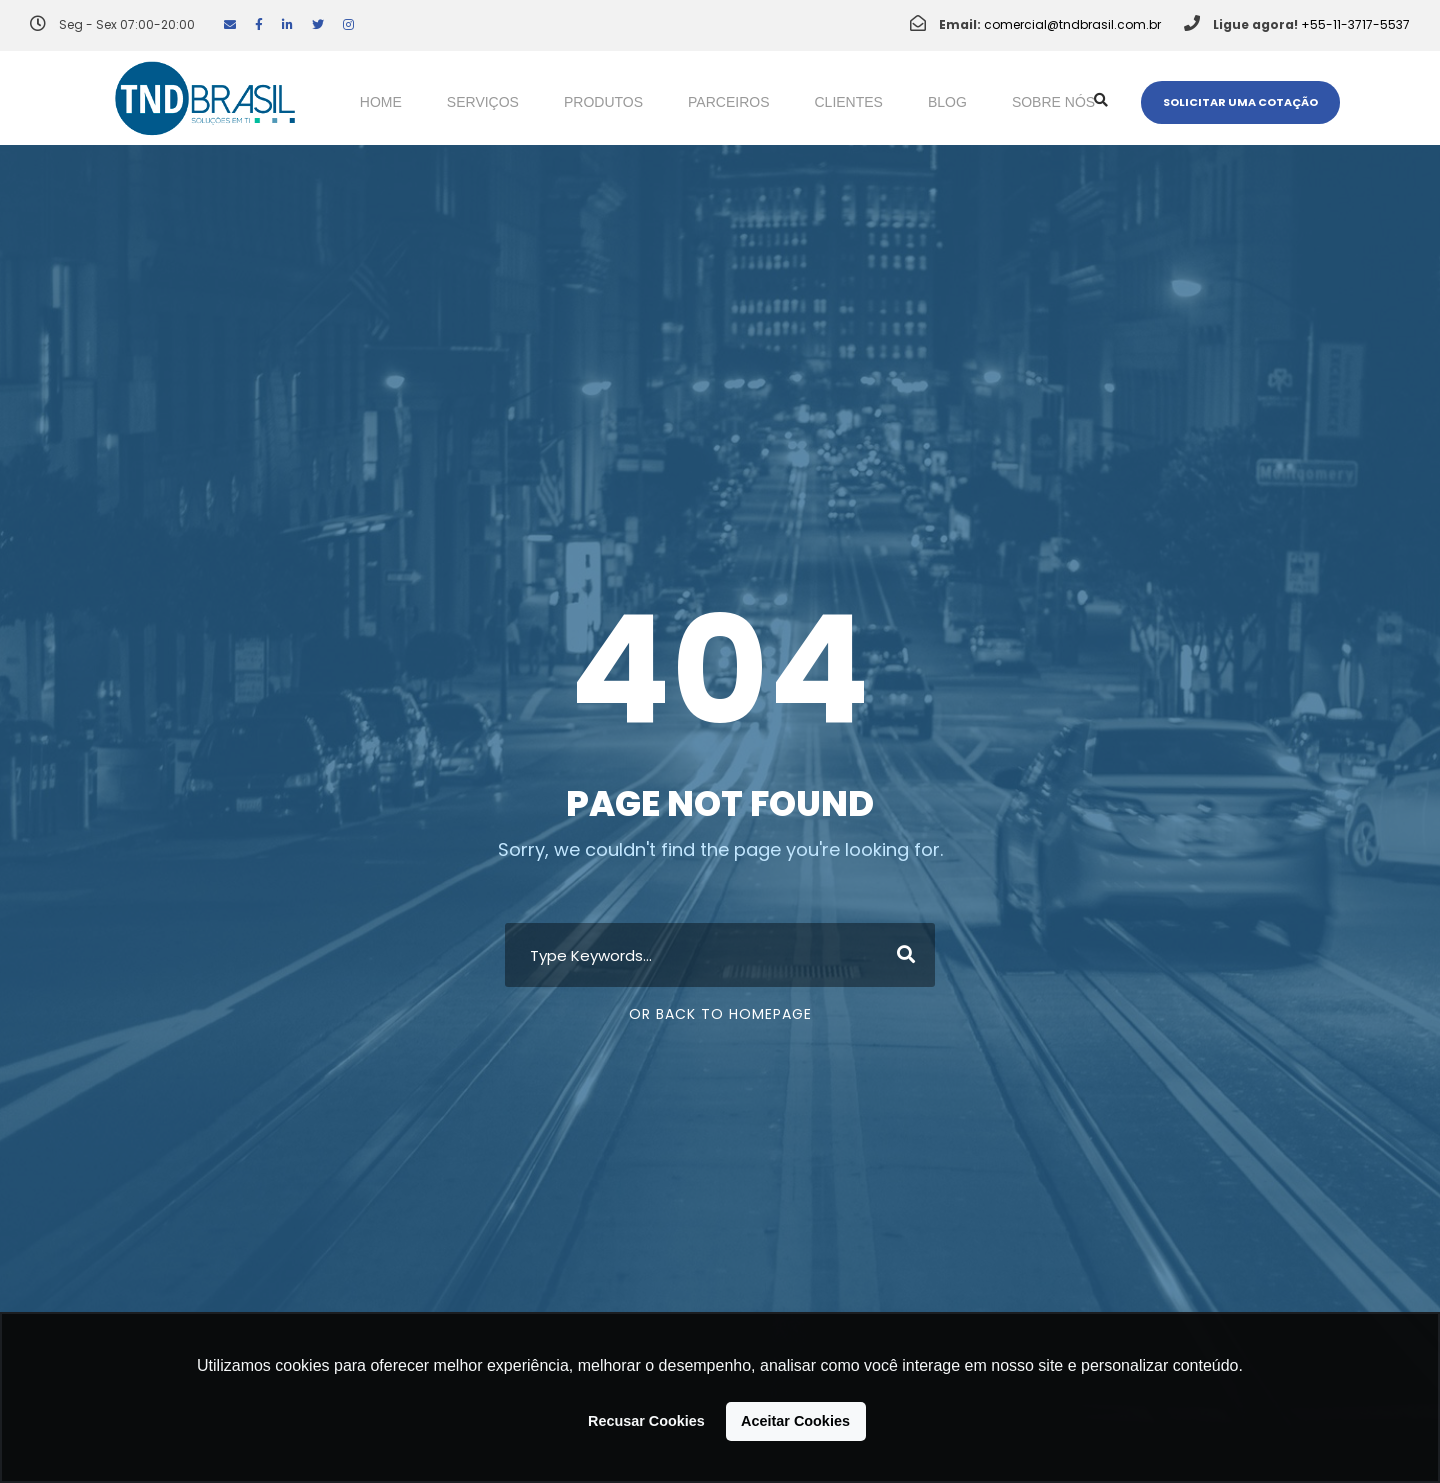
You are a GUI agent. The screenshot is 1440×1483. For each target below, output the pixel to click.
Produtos (603, 102)
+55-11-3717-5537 (1355, 24)
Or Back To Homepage (720, 1014)
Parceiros (728, 102)
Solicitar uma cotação (1240, 102)
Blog (947, 102)
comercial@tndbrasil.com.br (1072, 24)
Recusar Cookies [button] (646, 1421)
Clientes (849, 102)
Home (381, 102)
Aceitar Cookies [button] (795, 1421)
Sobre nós (1053, 102)
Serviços (483, 102)
